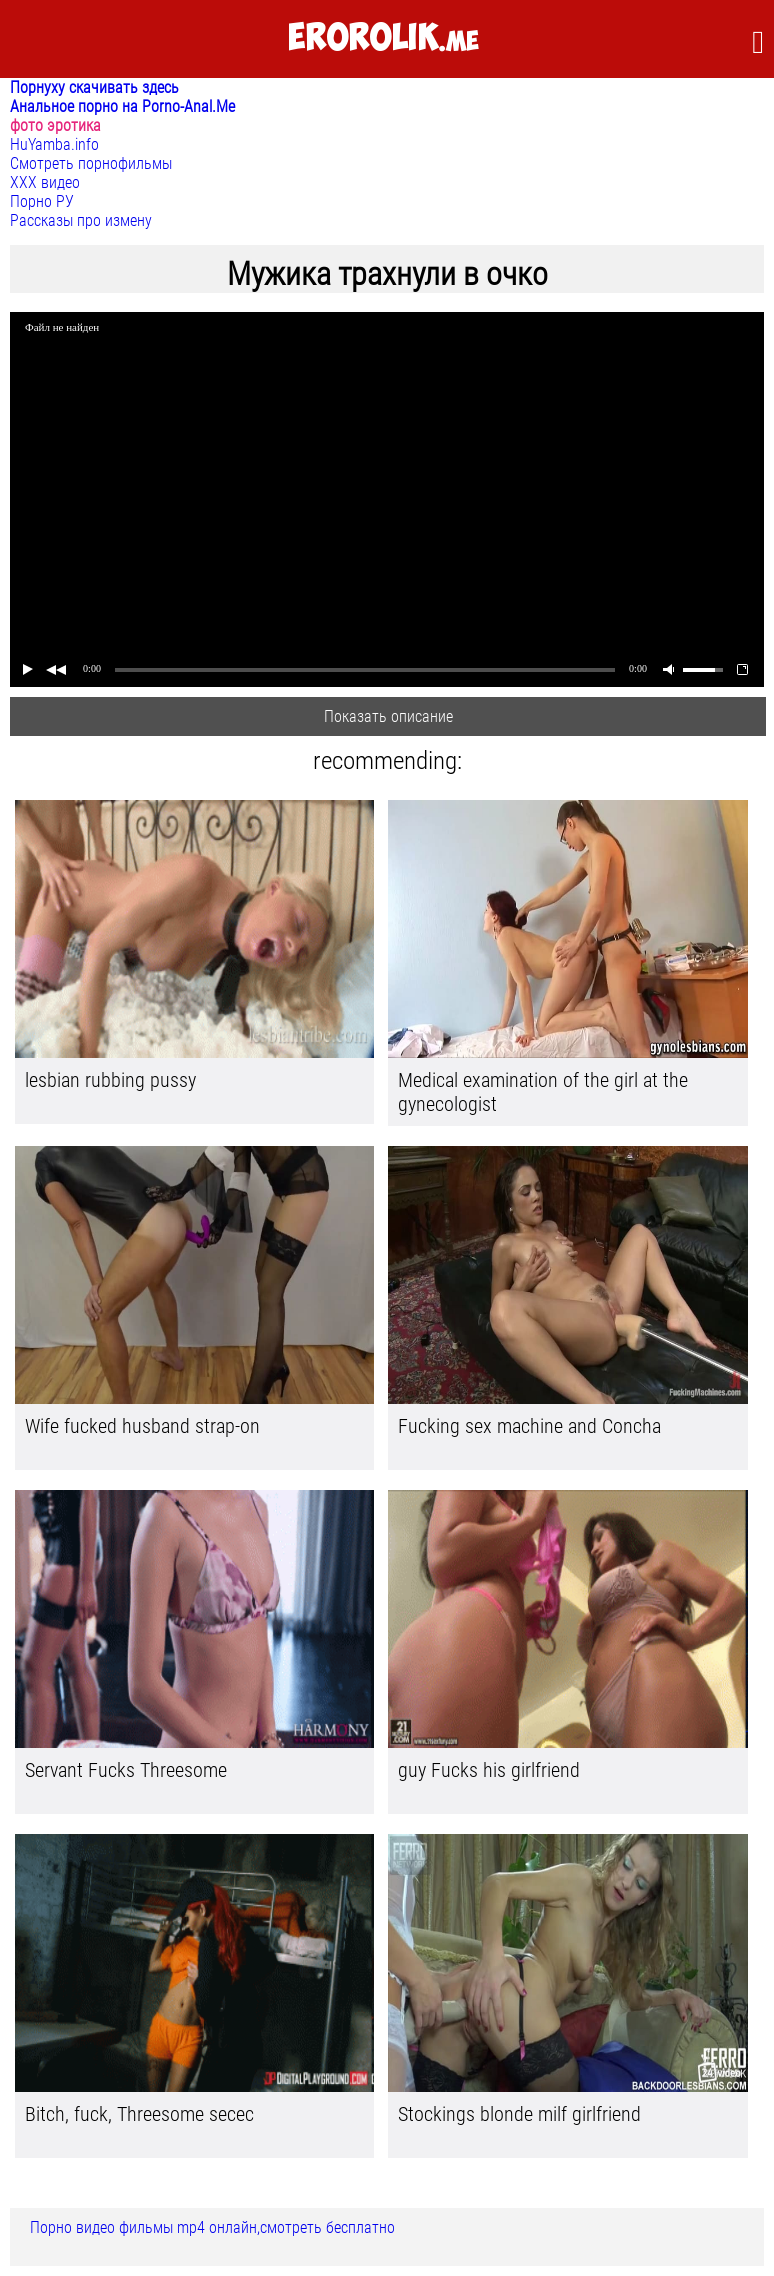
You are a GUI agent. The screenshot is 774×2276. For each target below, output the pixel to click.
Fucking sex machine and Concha (529, 1426)
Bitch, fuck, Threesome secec (139, 2114)
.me (383, 38)
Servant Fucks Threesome (126, 1770)
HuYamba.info (54, 144)
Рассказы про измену (81, 220)
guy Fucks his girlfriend (489, 1770)
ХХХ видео (45, 182)
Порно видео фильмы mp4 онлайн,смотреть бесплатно (212, 2227)
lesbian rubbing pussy (110, 1080)
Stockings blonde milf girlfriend (519, 2114)
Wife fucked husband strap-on (142, 1426)
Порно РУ (42, 201)
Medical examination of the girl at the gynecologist (543, 1092)
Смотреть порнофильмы (91, 163)
